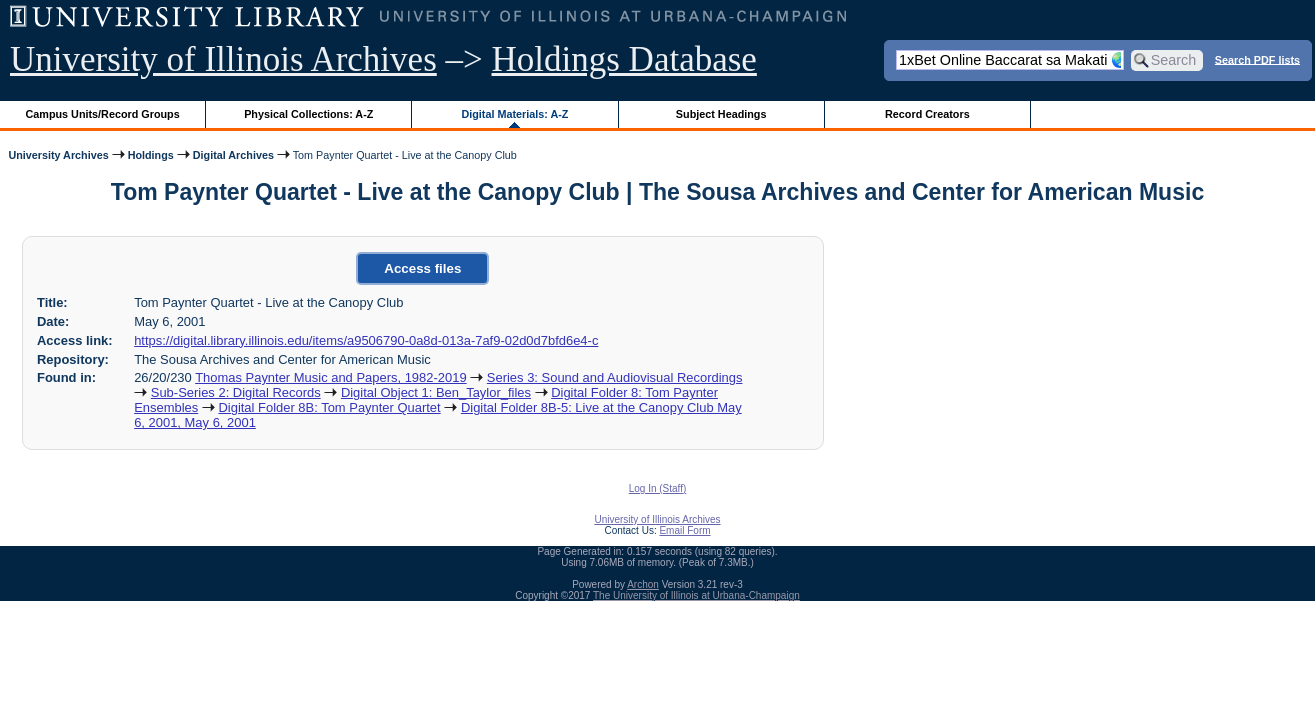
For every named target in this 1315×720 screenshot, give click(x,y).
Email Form (684, 530)
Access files (422, 268)
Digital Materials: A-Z (514, 114)
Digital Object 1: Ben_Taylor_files (436, 392)
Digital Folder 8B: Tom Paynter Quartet (329, 407)
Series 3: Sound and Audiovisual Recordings (615, 377)
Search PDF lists (1257, 59)
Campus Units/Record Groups (103, 114)
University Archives (58, 155)
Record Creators (927, 114)
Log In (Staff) (658, 488)
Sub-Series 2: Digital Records (236, 392)
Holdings (151, 155)
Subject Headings (721, 114)
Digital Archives (233, 155)
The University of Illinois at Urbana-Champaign (696, 595)
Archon (643, 584)
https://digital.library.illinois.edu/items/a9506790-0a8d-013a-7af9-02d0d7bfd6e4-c (366, 340)
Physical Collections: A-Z (308, 114)
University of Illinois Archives (223, 59)
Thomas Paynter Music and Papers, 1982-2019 (330, 377)
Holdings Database (624, 59)
